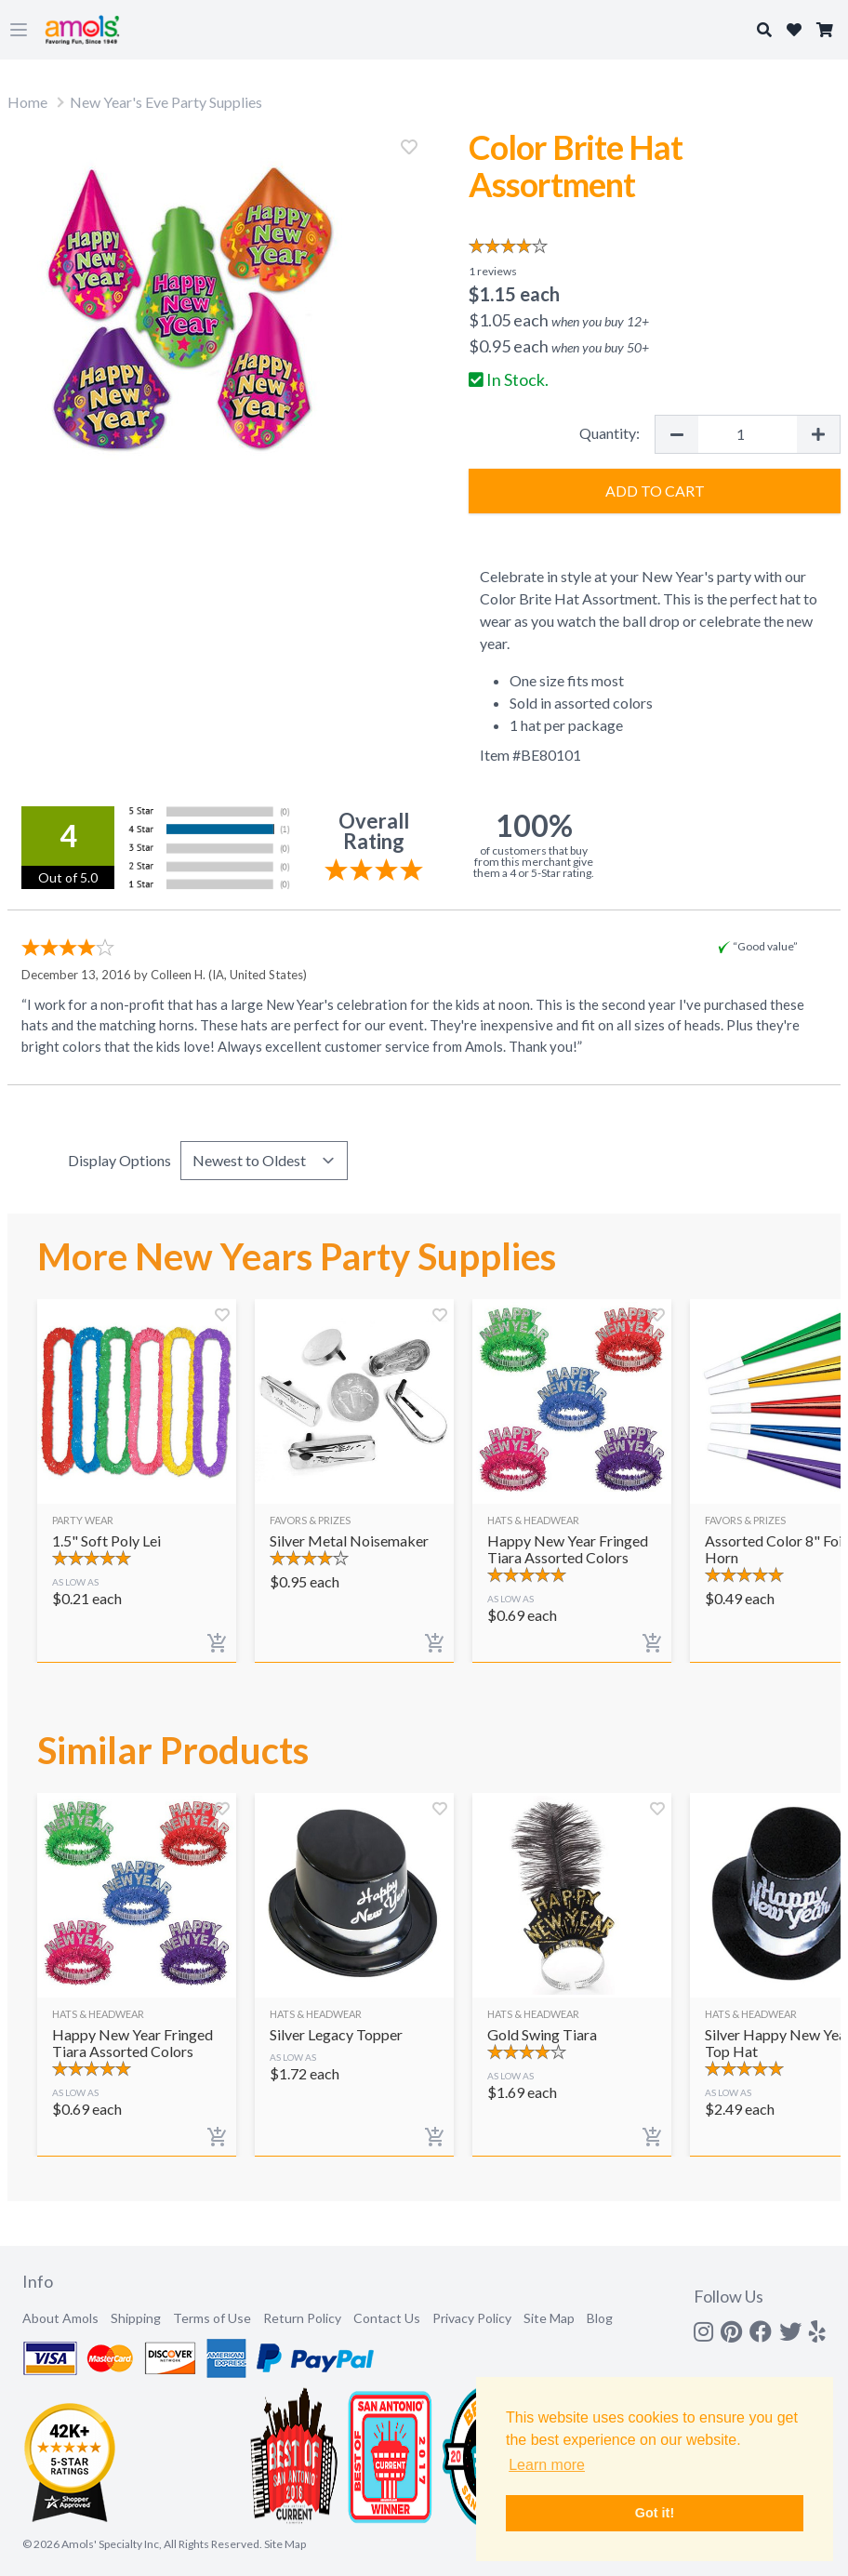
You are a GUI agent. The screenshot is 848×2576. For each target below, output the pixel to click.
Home (27, 102)
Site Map (549, 2318)
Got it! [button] (654, 2512)
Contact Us (386, 2318)
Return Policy (302, 2318)
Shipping (136, 2318)
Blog (600, 2318)
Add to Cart (655, 490)
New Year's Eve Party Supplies (166, 102)
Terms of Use (212, 2318)
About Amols (60, 2318)
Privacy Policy (471, 2318)
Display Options (119, 1160)
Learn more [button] (547, 2465)
